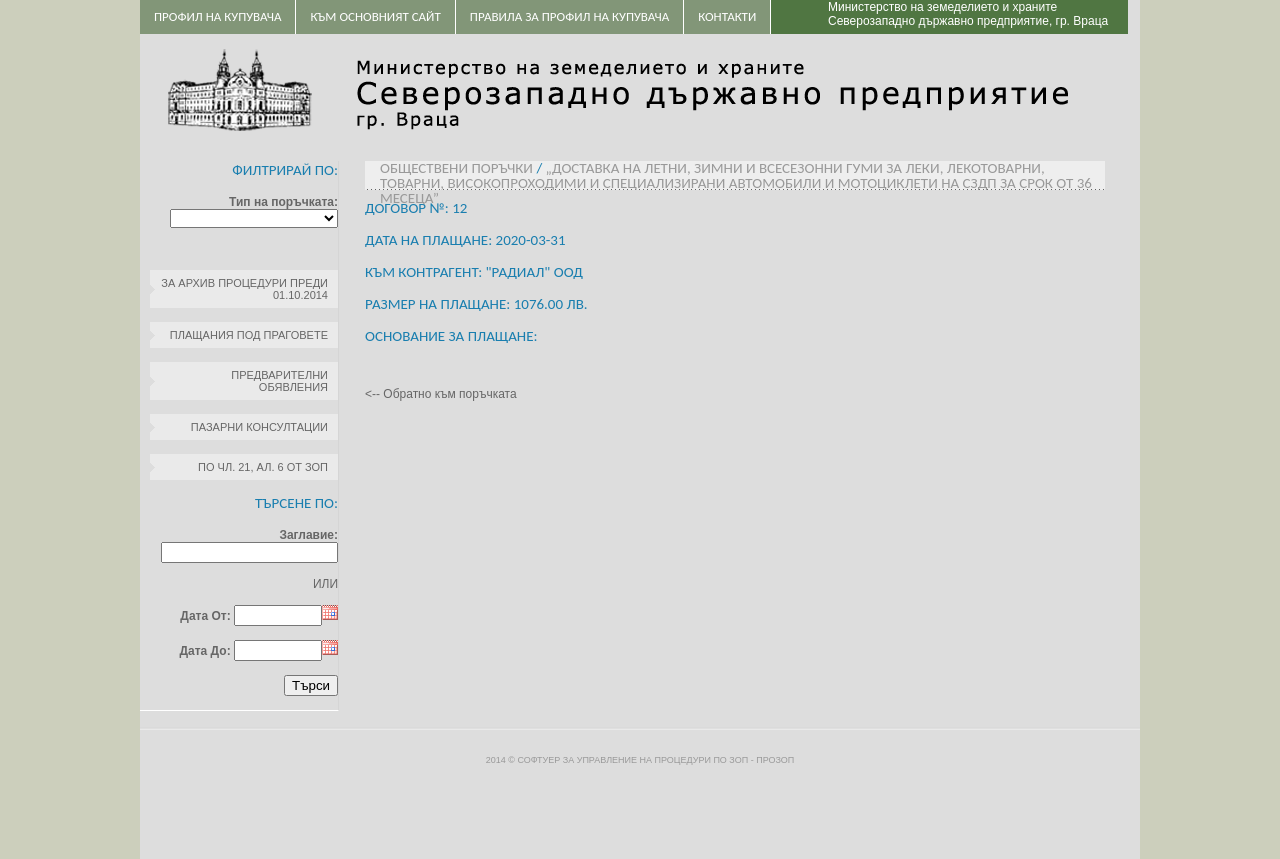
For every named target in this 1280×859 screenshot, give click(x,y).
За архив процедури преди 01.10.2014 (244, 289)
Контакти (727, 16)
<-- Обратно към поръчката (441, 394)
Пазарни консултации (259, 427)
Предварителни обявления (279, 381)
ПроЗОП (775, 760)
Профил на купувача (217, 16)
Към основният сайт (375, 16)
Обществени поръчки (456, 168)
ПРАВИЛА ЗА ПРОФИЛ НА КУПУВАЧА (569, 16)
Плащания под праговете (249, 335)
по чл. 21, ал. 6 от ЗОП (263, 467)
